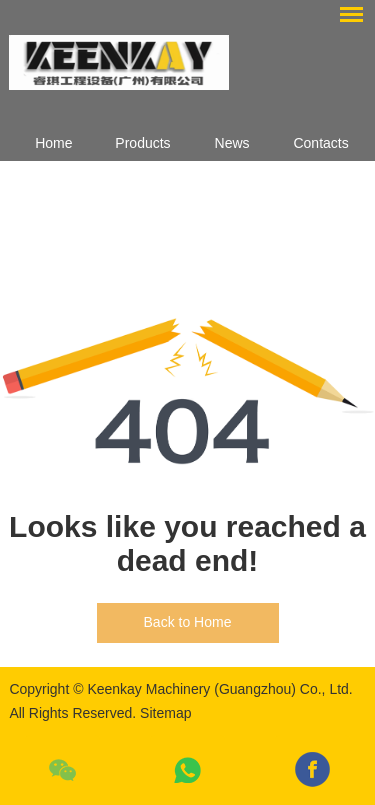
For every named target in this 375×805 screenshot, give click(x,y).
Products (142, 143)
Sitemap (165, 713)
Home (53, 143)
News (232, 143)
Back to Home (188, 622)
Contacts (320, 143)
